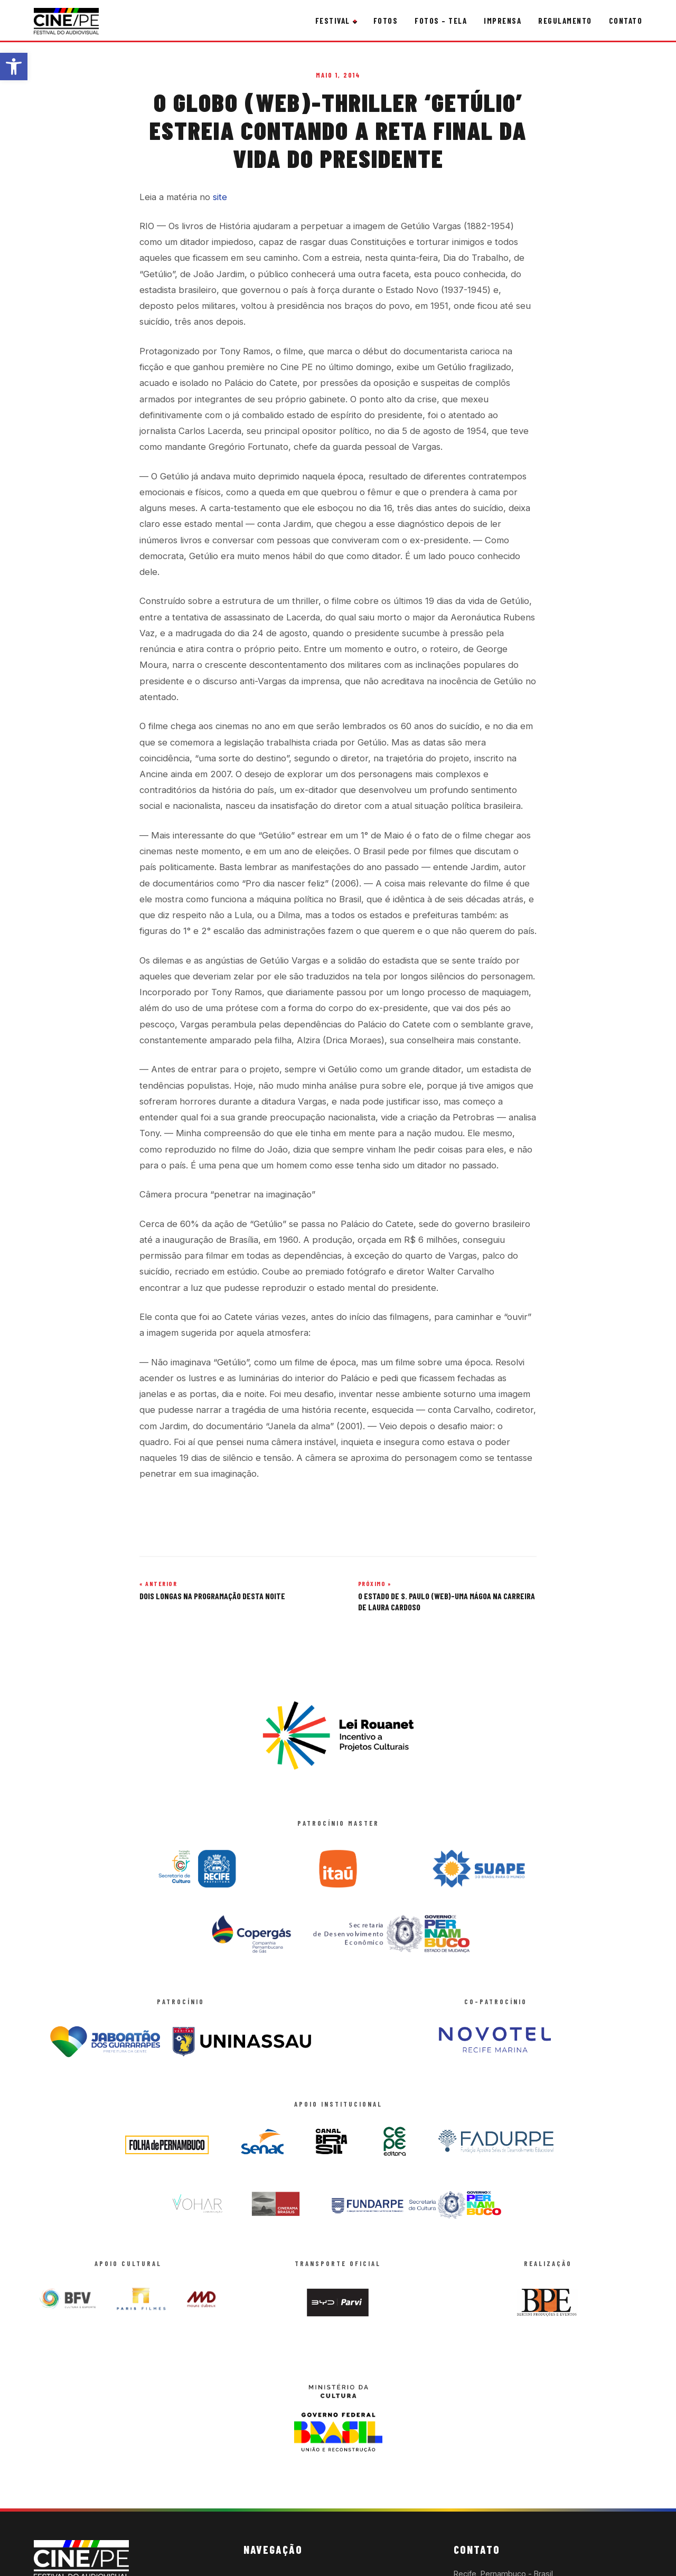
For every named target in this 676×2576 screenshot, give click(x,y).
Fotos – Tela (441, 20)
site (220, 197)
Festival (332, 20)
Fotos (385, 20)
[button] (13, 66)
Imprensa (502, 20)
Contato (626, 20)
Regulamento (565, 20)
